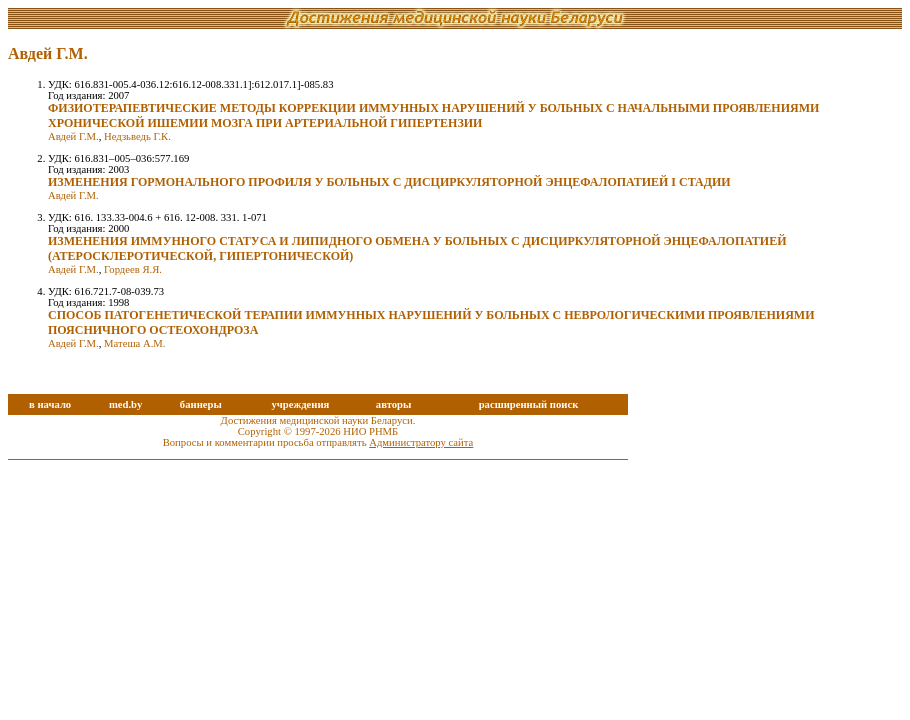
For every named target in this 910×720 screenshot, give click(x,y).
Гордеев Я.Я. (133, 269)
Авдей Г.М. (73, 136)
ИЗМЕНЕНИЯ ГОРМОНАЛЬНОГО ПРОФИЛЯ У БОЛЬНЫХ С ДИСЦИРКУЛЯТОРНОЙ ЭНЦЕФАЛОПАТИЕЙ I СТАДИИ (389, 182)
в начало (50, 404)
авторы (394, 404)
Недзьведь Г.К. (137, 136)
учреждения (300, 404)
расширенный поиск (529, 404)
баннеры (201, 404)
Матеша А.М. (134, 343)
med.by (125, 404)
